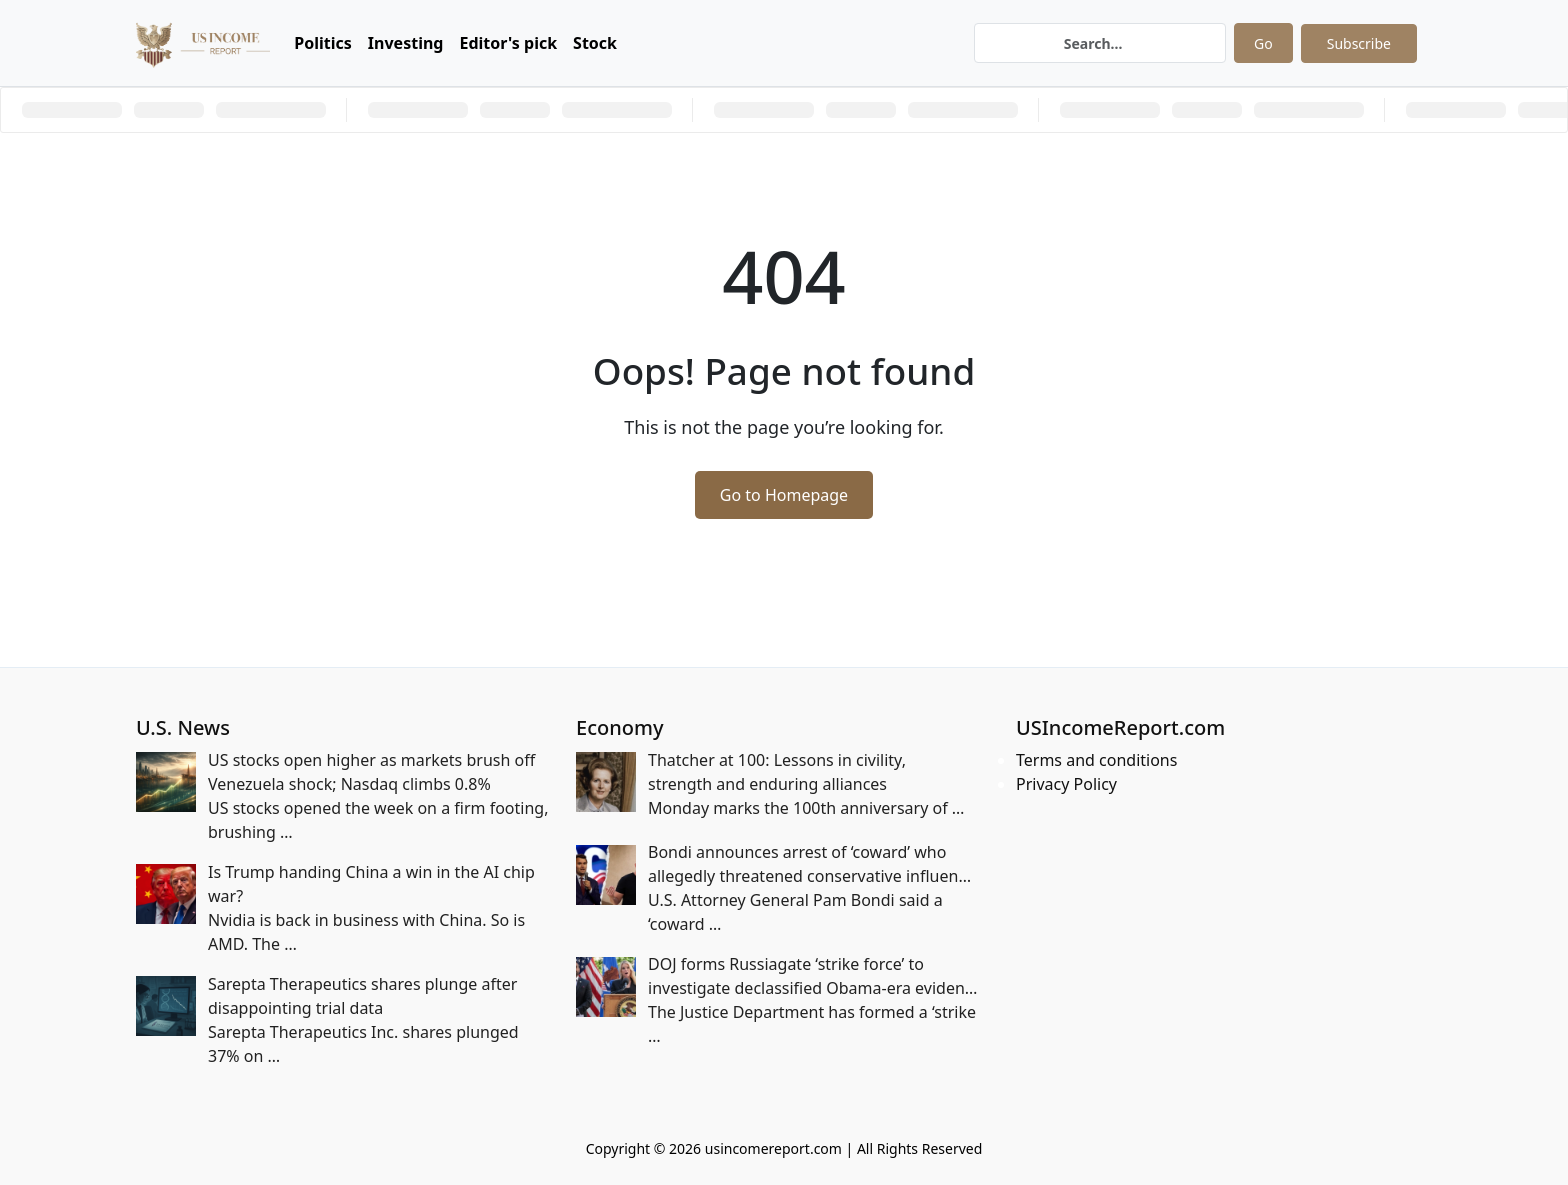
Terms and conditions (1096, 760)
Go (1263, 43)
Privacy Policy (1066, 784)
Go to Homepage (784, 495)
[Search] (1100, 43)
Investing (406, 43)
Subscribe (1359, 43)
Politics (323, 43)
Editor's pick (508, 43)
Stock (595, 43)
